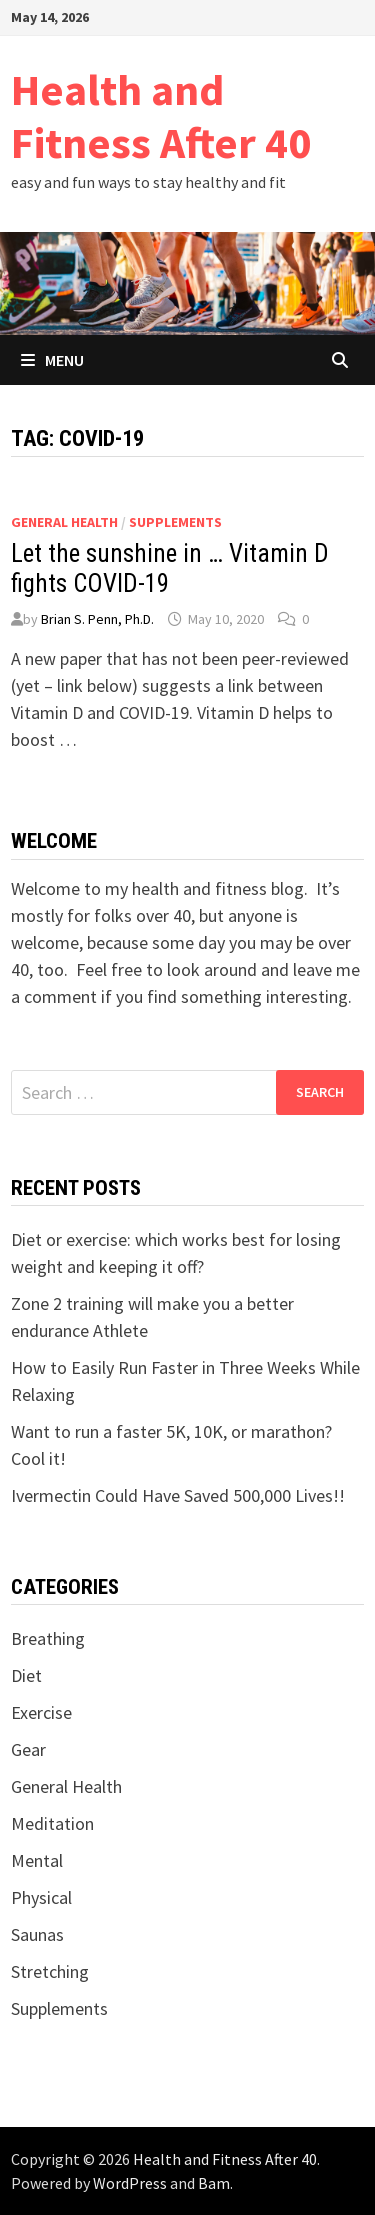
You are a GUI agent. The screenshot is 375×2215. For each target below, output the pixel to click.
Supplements (175, 522)
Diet (26, 1675)
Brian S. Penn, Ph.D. (97, 619)
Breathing (48, 1638)
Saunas (37, 1934)
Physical (41, 1897)
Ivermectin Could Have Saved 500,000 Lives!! (178, 1495)
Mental (37, 1860)
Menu (52, 360)
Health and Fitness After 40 (161, 116)
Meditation (52, 1823)
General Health (64, 522)
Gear (28, 1749)
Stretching (50, 1971)
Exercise (41, 1712)
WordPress (130, 2183)
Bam (214, 2183)
